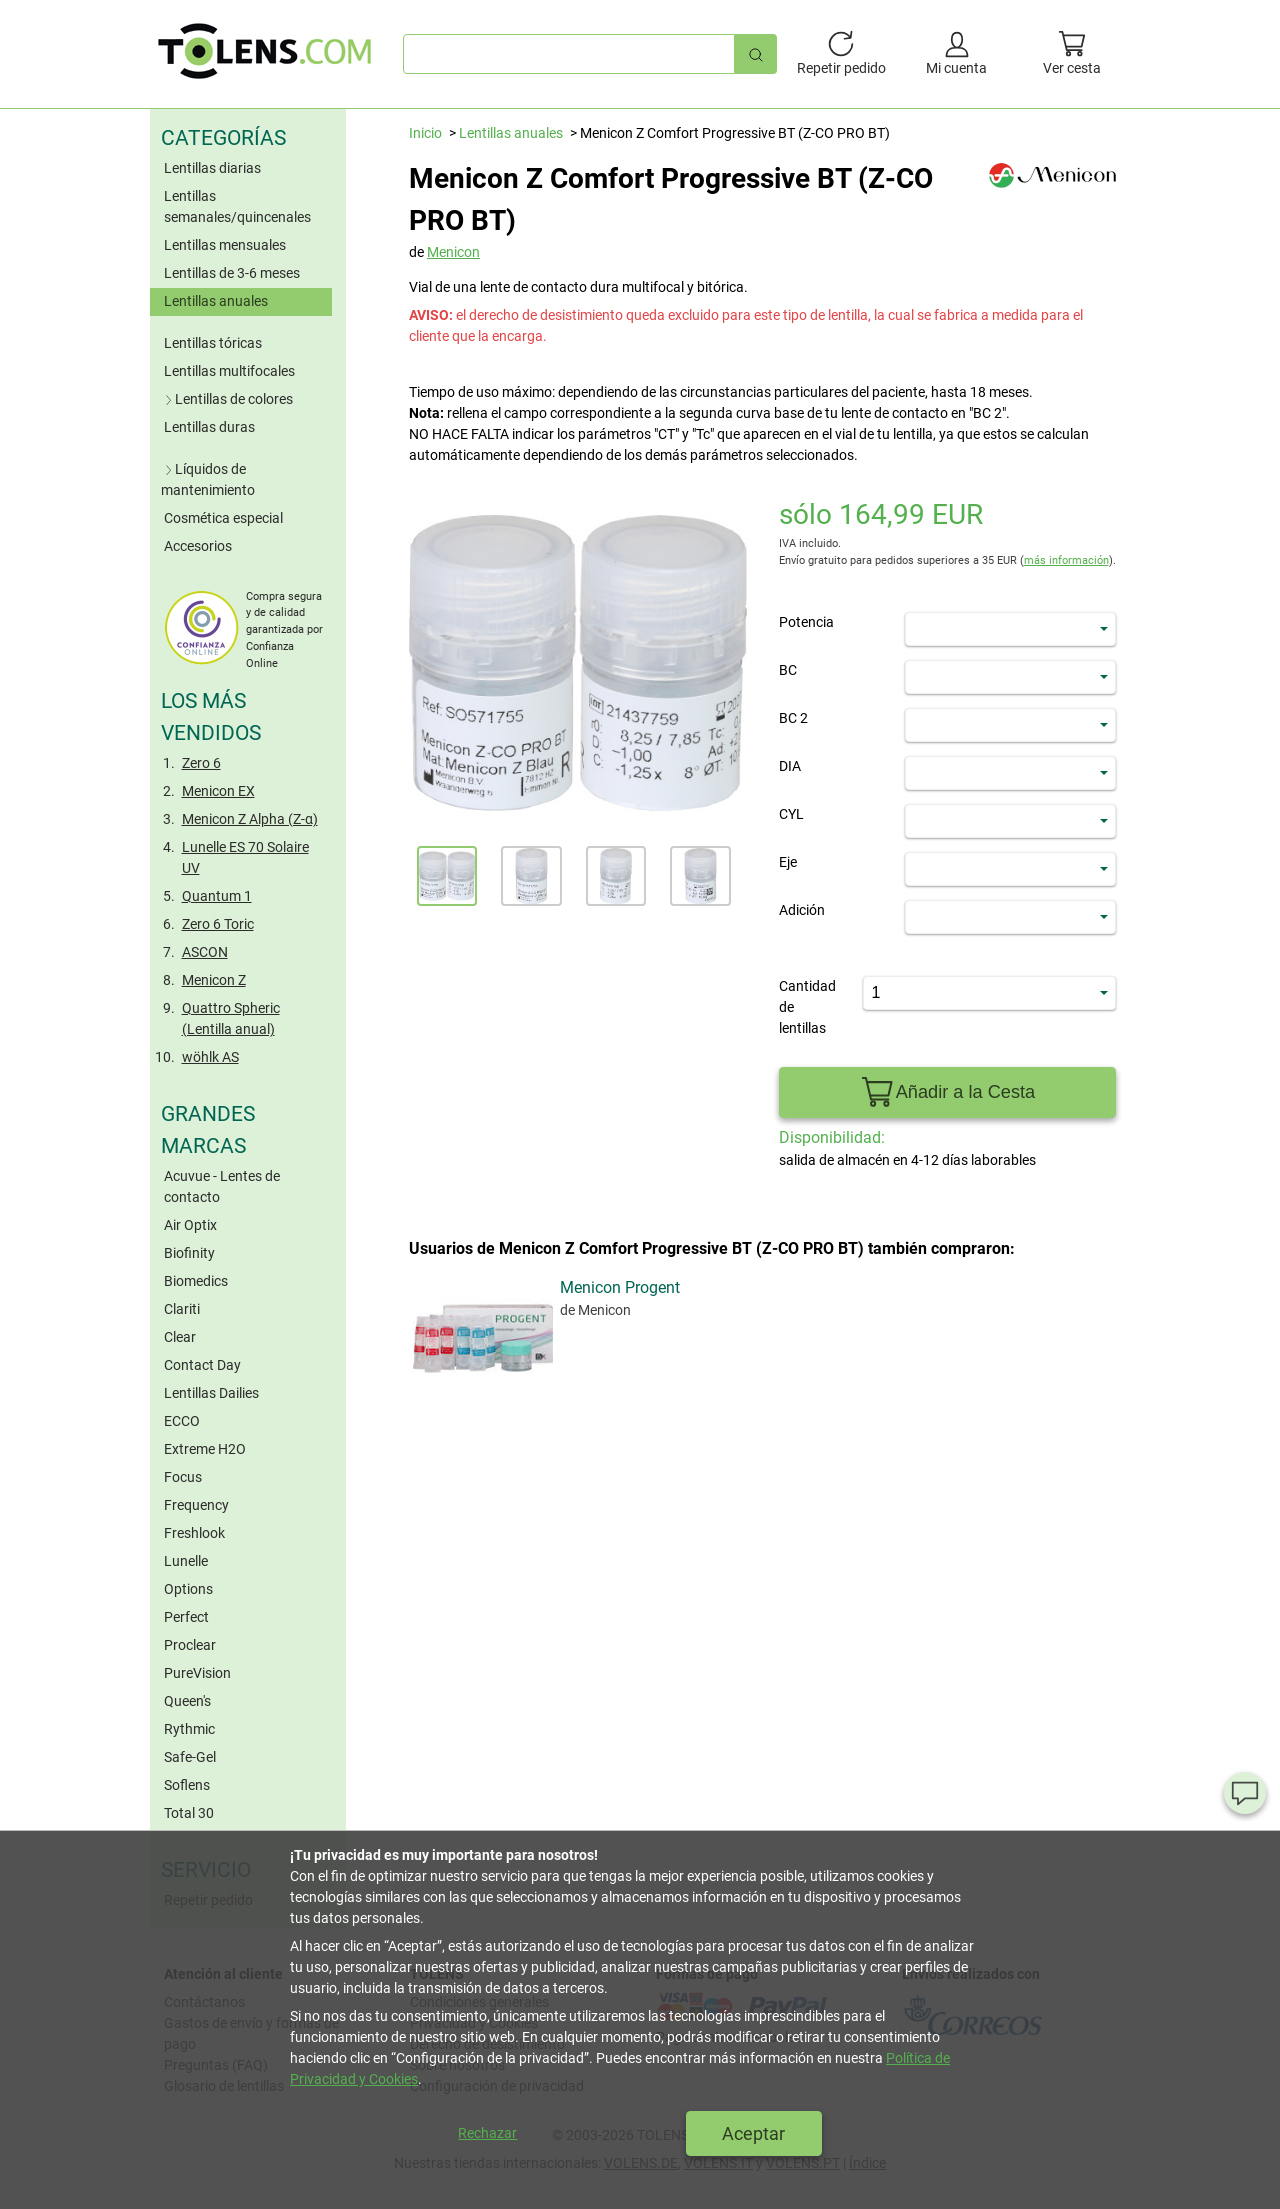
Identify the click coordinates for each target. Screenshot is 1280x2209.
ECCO (182, 1421)
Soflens (187, 1785)
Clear (180, 1337)
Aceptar (753, 2133)
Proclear (190, 1645)
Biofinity (189, 1253)
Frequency (196, 1505)
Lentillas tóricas (213, 343)
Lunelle (186, 1561)
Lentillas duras (209, 427)
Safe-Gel (190, 1757)
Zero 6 (201, 763)
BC (788, 670)
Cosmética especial (223, 518)
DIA (790, 766)
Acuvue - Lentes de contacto (222, 1186)
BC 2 (793, 718)
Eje (788, 862)
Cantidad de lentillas (807, 1007)
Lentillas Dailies (211, 1393)
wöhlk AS (210, 1057)
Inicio (425, 133)
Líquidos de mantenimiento (208, 479)
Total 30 (189, 1813)
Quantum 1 (217, 896)
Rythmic (189, 1729)
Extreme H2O (205, 1449)
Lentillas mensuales (225, 245)
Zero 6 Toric (218, 924)
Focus (183, 1477)
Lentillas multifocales (229, 371)
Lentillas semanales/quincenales (237, 206)
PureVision (197, 1673)
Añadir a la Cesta (947, 1092)
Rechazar (487, 2133)
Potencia (806, 622)
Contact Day (202, 1365)
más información (1066, 560)
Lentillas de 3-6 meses (232, 273)
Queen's (187, 1701)
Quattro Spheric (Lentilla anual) (231, 1018)
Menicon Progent (481, 1484)
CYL (791, 814)
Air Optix (190, 1225)
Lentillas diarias (212, 168)
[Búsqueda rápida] (756, 53)
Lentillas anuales (216, 301)
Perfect (186, 1617)
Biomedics (196, 1281)
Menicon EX (218, 791)
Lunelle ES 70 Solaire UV (245, 857)
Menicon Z (214, 980)
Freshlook (194, 1533)
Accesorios (198, 546)
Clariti (182, 1309)
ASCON (205, 952)
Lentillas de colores (227, 399)
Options (188, 1589)
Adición (802, 910)
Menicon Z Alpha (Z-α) (250, 819)
